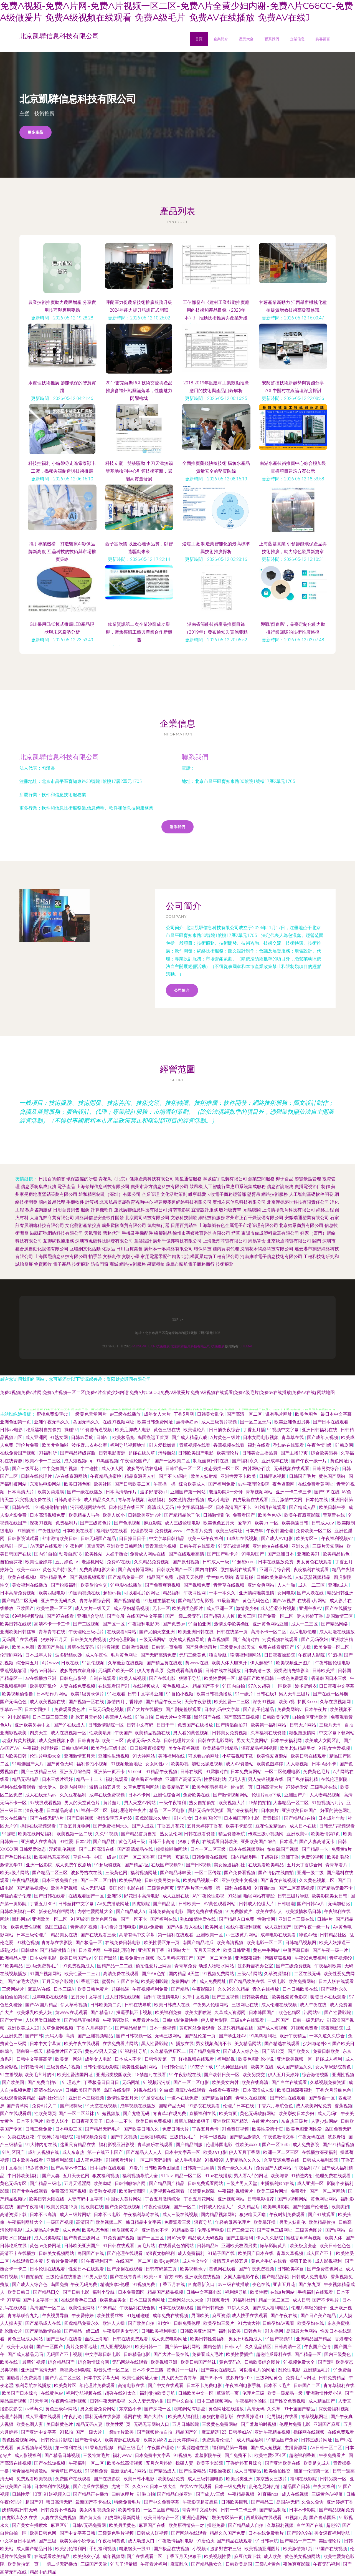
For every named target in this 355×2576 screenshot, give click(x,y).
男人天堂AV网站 (140, 1802)
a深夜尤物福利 (161, 2253)
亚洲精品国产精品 (314, 2338)
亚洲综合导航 (91, 1616)
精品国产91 (187, 2432)
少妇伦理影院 (123, 1639)
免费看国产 (244, 1515)
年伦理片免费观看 (97, 2385)
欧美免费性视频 (27, 1927)
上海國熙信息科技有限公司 (60, 1256)
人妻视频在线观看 (167, 2191)
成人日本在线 (303, 1826)
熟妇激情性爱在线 (198, 1919)
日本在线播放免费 (276, 1561)
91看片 (135, 2168)
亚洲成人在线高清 (39, 1841)
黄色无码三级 (132, 1841)
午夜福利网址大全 (25, 2222)
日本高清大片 (21, 1491)
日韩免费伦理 (187, 2323)
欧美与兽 (279, 2175)
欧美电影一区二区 (265, 1942)
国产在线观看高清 (187, 1554)
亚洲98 (114, 1896)
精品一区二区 (188, 2175)
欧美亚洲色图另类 (292, 1422)
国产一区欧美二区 (172, 1460)
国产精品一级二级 (82, 2331)
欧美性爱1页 (118, 2424)
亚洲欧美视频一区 (295, 2059)
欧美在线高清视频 (125, 2463)
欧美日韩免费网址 (155, 1422)
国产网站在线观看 (189, 2533)
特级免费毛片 (128, 2502)
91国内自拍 (234, 1686)
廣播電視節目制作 (312, 1186)
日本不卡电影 (107, 2214)
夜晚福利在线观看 (311, 1569)
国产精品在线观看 (235, 2541)
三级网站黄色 (269, 2377)
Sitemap (246, 1346)
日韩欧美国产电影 (196, 1453)
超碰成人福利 (329, 2059)
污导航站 (167, 1453)
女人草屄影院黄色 (333, 2067)
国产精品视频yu (32, 1888)
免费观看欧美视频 (34, 2478)
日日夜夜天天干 (88, 2121)
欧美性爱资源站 (273, 1756)
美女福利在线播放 (30, 1585)
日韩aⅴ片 (233, 2346)
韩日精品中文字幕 (144, 2222)
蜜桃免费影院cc (53, 1414)
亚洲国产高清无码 (183, 1779)
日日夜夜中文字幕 (336, 1686)
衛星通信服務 (188, 1178)
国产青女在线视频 (278, 1880)
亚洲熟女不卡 (155, 2230)
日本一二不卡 (119, 2121)
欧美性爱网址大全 (140, 2377)
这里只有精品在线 (236, 2028)
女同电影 (286, 1592)
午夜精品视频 (26, 1880)
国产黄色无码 (60, 1763)
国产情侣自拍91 (232, 1725)
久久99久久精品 (234, 1989)
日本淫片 (288, 1841)
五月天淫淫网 (78, 2183)
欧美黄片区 (65, 2385)
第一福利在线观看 (176, 1934)
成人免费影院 (306, 2144)
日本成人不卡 (128, 2059)
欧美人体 (333, 2237)
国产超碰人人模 (220, 1616)
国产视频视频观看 (88, 1577)
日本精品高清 (60, 1810)
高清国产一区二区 (48, 2307)
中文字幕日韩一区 (195, 1507)
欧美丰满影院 (277, 2206)
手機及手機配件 (137, 1233)
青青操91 (272, 1818)
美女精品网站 (248, 2043)
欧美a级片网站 (15, 1872)
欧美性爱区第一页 (162, 1942)
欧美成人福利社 (184, 2416)
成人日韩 (301, 2300)
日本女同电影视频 (261, 1437)
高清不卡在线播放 (18, 2253)
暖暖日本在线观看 (328, 1997)
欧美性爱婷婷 (39, 1561)
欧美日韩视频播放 (214, 1694)
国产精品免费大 (205, 2051)
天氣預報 (93, 1233)
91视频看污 (218, 2300)
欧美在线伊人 (269, 1911)
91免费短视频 (236, 2129)
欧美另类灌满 (51, 1491)
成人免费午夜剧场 (73, 1864)
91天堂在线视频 (101, 2105)
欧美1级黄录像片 (87, 1694)
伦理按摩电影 (211, 2230)
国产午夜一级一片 (309, 1460)
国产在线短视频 (50, 2463)
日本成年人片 (39, 1655)
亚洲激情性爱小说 (324, 2393)
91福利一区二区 (92, 1810)
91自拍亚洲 (200, 1624)
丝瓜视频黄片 (126, 2230)
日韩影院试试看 (23, 1538)
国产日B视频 (199, 1864)
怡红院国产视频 (283, 1849)
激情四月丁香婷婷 (125, 1701)
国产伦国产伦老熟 (311, 2206)
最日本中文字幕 (337, 1414)
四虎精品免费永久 (82, 2323)
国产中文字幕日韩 (78, 2533)
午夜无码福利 (327, 2564)
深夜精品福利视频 (259, 1748)
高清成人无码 (161, 1507)
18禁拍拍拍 (259, 1802)
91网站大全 (180, 1950)
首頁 (198, 39)
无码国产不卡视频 (64, 2354)
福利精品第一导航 (230, 2447)
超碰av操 (112, 1592)
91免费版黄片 (239, 1911)
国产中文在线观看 (166, 2385)
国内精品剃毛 (244, 1857)
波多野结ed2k (69, 1655)
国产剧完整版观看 (184, 1709)
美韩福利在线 (172, 1756)
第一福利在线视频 (234, 1888)
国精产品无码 (172, 2105)
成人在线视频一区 (69, 1732)
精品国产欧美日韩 (256, 1678)
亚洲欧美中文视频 (240, 1880)
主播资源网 (296, 2447)
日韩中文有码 (140, 1725)
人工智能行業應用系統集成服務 (235, 1186)
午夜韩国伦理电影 (333, 1662)
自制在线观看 (103, 1678)
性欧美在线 (92, 2206)
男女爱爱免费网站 (98, 2408)
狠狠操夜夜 (220, 2471)
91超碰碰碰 (139, 2315)
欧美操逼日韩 (295, 1523)
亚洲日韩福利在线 (320, 1429)
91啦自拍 (146, 2494)
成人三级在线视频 (180, 2214)
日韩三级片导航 (294, 1896)
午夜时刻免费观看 (287, 2214)
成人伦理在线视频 (279, 2004)
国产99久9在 (299, 2533)
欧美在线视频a (22, 1577)
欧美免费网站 (302, 1981)
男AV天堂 (176, 2237)
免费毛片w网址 (301, 2377)
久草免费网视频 (58, 2028)
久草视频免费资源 (328, 2082)
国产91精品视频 (338, 2144)
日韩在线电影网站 (216, 1740)
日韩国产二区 (307, 2385)
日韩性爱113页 (27, 2494)
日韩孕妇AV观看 (278, 2323)
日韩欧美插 (324, 1670)
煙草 (235, 1233)
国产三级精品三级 (39, 1771)
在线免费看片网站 (121, 2043)
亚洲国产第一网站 (188, 1491)
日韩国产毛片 (303, 1476)
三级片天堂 (331, 1725)
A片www (50, 1662)
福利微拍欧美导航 (158, 2393)
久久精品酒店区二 (168, 2051)
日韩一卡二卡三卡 (239, 2509)
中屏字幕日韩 (297, 1950)
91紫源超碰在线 (193, 2447)
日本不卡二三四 (148, 2370)
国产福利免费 (222, 1484)
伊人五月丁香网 (245, 2152)
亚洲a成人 (338, 1585)
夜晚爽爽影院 (297, 2564)
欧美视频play (193, 2269)
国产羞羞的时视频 (259, 2424)
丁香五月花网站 (200, 2199)
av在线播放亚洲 (41, 1678)
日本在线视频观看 (176, 2307)
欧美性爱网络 (82, 2307)
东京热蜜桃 (339, 2323)
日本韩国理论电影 (242, 1818)
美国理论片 (330, 2541)
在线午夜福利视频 (244, 1927)
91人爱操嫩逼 (163, 1445)
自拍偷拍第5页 (15, 1997)
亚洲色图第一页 (16, 1422)
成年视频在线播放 (138, 2105)
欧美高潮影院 (155, 1981)
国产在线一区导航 (331, 1694)
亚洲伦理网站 (196, 2517)
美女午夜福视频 (184, 1748)
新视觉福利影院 (76, 2370)
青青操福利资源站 (30, 2471)
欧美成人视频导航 (187, 1639)
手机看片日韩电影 (118, 1927)
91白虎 (166, 2090)
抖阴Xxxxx (308, 1701)
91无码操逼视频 (234, 1546)
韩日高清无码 (59, 2502)
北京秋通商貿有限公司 (289, 1241)
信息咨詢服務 (280, 1186)
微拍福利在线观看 (238, 1569)
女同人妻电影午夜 (242, 2276)
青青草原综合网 (95, 1600)
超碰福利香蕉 (303, 2455)
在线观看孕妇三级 (79, 2300)
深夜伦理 (34, 1810)
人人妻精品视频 (326, 1795)
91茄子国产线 (222, 2253)
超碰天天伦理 (190, 1577)
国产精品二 (262, 2502)
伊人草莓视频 (74, 2004)
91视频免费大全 (299, 2362)
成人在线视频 (296, 2494)
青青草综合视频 (161, 1546)
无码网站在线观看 (130, 2362)
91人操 (304, 1647)
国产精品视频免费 (336, 2509)
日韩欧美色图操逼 (162, 2168)
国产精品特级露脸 (78, 1453)
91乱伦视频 (94, 1662)
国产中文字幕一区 (40, 2300)
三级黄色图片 (309, 2230)
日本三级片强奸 (58, 1779)
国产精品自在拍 (300, 1818)
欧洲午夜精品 (293, 2035)
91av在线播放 (218, 2175)
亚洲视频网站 (231, 2199)
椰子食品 (284, 1178)
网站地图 (326, 1392)
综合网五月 (28, 1662)
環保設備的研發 (81, 1178)
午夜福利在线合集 (138, 2307)
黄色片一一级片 (183, 2370)
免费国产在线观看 (73, 2478)
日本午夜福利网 (287, 1740)
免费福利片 (66, 1523)
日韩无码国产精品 (98, 1538)
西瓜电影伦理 (303, 1631)
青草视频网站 (259, 1491)
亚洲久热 (300, 1546)
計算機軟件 (102, 1210)
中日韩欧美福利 (23, 2175)
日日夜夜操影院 (280, 1655)
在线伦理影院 (335, 1779)
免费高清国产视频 (69, 2191)
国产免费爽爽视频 (163, 1585)
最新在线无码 (81, 1647)
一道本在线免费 (183, 2098)
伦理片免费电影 (295, 2424)
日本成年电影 (43, 1958)
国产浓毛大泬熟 (23, 1981)
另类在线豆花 (21, 2136)
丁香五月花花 (171, 1826)
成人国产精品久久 (295, 2067)
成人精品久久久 (100, 1499)
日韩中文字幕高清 (34, 2059)
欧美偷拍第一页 (23, 2564)
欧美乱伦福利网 (71, 2548)
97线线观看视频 (46, 1802)
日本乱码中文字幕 (222, 1709)
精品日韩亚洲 (340, 1592)
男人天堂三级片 (295, 1694)
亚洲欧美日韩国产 (300, 1810)
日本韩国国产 (263, 2012)
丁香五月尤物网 (75, 1826)
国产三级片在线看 (64, 2338)
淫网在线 (132, 2416)
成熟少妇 (9, 1950)
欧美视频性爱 (218, 2556)
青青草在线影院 (57, 1942)
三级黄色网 (116, 1872)
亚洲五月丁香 (152, 1950)
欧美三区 (247, 1616)
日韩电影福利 (75, 1748)
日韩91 (103, 1437)
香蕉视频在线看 (229, 1445)
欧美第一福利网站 (269, 1725)
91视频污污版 (157, 2082)
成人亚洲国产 (278, 1927)
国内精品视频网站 (219, 2214)
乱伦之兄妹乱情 (265, 2486)
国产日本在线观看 (331, 1422)
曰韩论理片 (123, 2494)
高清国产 (85, 2222)
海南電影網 (179, 1210)
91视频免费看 (305, 2028)
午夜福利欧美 (328, 1965)
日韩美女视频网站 (57, 2253)
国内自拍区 (207, 1569)
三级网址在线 (245, 2004)
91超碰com (244, 1561)
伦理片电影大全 (46, 1756)
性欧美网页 (45, 2113)
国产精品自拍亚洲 (175, 2494)
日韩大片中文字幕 (173, 1717)
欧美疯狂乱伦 (43, 1686)
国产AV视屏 (283, 1600)
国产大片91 (154, 2416)
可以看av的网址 (204, 1756)
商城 (114, 1264)
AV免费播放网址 (113, 1903)
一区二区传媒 (208, 1872)
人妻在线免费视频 (78, 1686)
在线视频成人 (147, 1686)
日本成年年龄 (332, 1818)
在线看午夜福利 (225, 2090)
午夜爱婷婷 (83, 2315)
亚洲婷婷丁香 (340, 2502)
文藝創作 (112, 1256)
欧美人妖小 (114, 1515)
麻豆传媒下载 (248, 2556)
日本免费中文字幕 (153, 2455)
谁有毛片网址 (279, 1414)
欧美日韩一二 (149, 2346)
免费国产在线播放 (196, 1725)
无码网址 (131, 2082)
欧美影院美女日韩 (330, 1896)
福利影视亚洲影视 (117, 2144)
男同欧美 (200, 2315)
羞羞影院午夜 (208, 2455)
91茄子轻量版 (124, 2564)
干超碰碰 (269, 1857)
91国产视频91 (279, 2338)
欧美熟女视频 (103, 2191)
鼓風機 (196, 1186)
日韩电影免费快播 (180, 2020)
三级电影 (277, 1981)
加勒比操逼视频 (208, 1763)
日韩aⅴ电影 (12, 1429)
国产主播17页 (295, 1453)
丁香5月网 (184, 1414)
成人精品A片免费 (42, 2230)
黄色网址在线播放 (226, 2408)
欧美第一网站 (69, 2059)
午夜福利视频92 (337, 1538)
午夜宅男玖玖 (116, 2020)
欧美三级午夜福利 (205, 1538)
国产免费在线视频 (123, 2206)
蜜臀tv (108, 1981)
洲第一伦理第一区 (312, 2471)
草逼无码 (96, 1546)
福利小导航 (104, 2292)
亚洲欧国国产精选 (231, 2121)
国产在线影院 (107, 2478)
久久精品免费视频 (152, 1561)
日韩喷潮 (286, 1903)
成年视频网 (114, 2556)
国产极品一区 (89, 1942)
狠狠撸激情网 (303, 1732)
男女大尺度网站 (253, 1740)
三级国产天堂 (94, 2564)
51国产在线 (127, 1981)
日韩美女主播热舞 (260, 1453)
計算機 (91, 1202)
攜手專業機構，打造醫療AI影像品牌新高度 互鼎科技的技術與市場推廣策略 (62, 551)
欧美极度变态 (304, 2245)
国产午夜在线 (284, 2315)
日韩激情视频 (135, 1647)
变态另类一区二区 (222, 1468)
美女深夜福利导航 (332, 2533)
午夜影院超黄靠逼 (200, 2502)
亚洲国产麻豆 (327, 2424)
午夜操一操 (165, 1484)
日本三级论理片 (32, 1934)
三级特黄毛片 (97, 2455)
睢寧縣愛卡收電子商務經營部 (217, 1194)
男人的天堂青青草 (179, 2377)
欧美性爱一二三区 (232, 1701)
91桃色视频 (27, 1942)
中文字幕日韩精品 (167, 1538)
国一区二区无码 (256, 1422)
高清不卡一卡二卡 (52, 1624)
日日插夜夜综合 (225, 1429)
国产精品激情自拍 (58, 1950)
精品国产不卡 (206, 1686)
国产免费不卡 (238, 2455)
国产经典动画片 (202, 1647)
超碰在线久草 (142, 1453)
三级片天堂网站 (328, 1546)
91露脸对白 (217, 1771)
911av (167, 2175)
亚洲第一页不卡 (110, 1771)
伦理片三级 (253, 2393)
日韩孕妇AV (241, 2432)
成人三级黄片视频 (219, 1422)
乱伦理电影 (289, 2370)
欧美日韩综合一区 (161, 2517)
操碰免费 (216, 2525)
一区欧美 (283, 1686)
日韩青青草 (88, 1740)
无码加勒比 (339, 1903)
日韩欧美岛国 (239, 2564)
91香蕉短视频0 (100, 2447)
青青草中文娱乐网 (200, 2509)
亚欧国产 (25, 1608)
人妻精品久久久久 (243, 2160)
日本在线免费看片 (266, 2533)
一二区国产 (278, 2020)
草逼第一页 (228, 2393)
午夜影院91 (204, 1989)
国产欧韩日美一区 (222, 2074)
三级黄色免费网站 (220, 2424)
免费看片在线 (146, 2020)
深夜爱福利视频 (334, 2408)
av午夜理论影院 (254, 1484)
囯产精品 (180, 1989)
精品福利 (172, 1592)
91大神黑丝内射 (232, 2067)
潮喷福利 (157, 1499)
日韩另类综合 (326, 1468)
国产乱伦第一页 (200, 2035)
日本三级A (64, 1989)
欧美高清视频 (230, 1942)
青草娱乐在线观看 (155, 2144)
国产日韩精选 (211, 2307)
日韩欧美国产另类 (83, 2090)
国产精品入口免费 (237, 1919)
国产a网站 (335, 2230)
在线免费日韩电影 (123, 1942)
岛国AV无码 (287, 2502)
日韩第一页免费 (167, 1647)
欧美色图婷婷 (270, 1763)
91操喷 (9, 1833)
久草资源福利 (278, 1973)
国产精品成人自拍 (246, 2525)
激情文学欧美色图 (232, 1624)
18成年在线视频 (242, 1538)
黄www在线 (197, 1662)
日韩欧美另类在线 (162, 1880)
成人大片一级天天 (93, 1608)
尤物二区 (120, 2486)
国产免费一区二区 (276, 1616)
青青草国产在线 (67, 2471)
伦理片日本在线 (239, 2105)
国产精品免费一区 (126, 1577)
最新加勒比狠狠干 (192, 2121)
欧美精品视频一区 (201, 1880)
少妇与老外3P (316, 2043)
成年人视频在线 (44, 2152)
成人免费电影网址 (169, 2338)
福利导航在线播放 (33, 2385)
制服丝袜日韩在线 (211, 1460)
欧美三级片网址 (273, 2191)
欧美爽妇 (340, 2206)
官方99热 (173, 2276)
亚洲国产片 (296, 1795)
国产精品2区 (137, 1864)
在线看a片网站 (312, 1600)
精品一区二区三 (274, 2300)
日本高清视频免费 (48, 1515)
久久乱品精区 (258, 2346)
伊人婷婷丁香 (310, 1616)
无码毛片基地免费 (195, 1888)
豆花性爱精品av (271, 1826)
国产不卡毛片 (326, 2300)
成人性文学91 (196, 2261)
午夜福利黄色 (112, 2541)
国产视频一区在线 (87, 1701)
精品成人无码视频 (206, 2237)
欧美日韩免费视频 (154, 2121)
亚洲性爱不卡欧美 (238, 1476)
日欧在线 (70, 1662)
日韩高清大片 (270, 1787)
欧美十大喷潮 (20, 2346)
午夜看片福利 (154, 2564)
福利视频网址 (144, 1872)
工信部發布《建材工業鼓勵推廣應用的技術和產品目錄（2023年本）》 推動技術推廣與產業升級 (216, 310)
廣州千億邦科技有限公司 (177, 1241)
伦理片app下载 (267, 1795)
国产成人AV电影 (277, 1538)
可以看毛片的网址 (142, 1592)
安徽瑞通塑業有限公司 (307, 1217)
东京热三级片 (295, 2121)
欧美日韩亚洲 (237, 1950)
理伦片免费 (28, 1445)
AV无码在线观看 (46, 1546)
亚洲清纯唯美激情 (257, 1592)
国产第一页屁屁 (174, 1857)
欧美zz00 (153, 2276)
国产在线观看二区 (145, 2556)
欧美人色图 (23, 1647)
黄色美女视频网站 (303, 2556)
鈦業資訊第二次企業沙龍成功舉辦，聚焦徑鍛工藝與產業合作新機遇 (139, 632)
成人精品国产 (322, 2401)
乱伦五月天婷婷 (87, 1717)
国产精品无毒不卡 (335, 1888)
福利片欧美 (230, 2331)
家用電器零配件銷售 (161, 1256)
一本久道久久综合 (327, 2035)
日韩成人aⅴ (323, 1523)
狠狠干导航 (190, 1678)
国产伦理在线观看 (288, 2098)
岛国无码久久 (87, 1422)
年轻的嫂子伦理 (16, 1896)
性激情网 (266, 1919)
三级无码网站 (153, 1639)
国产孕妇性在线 (16, 1857)
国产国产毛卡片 (223, 1554)
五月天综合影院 (58, 1981)
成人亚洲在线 (176, 1896)
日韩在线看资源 (200, 1833)
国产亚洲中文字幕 (39, 2432)
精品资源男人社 (141, 1476)
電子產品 (66, 1186)
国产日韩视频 (81, 1818)
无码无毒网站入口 (152, 2424)
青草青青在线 (52, 1631)
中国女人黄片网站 (124, 2199)
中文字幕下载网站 (336, 1732)
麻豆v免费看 (151, 1927)
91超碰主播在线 (159, 1600)
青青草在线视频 (229, 1585)
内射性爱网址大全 (95, 1911)
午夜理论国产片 (136, 1460)
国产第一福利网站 (183, 2346)
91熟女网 (59, 1437)
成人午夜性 (97, 1655)
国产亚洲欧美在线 (283, 2463)
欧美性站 (94, 1554)
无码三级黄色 (193, 1655)
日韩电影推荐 (261, 2199)
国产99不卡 (212, 2377)
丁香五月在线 (172, 2284)
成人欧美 (273, 2556)
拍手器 (95, 1256)
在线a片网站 (283, 2292)
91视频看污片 (120, 2160)
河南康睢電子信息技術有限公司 (271, 1256)
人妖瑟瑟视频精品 (313, 1577)
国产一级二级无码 (183, 1616)
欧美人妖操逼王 (335, 1942)
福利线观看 (117, 1779)
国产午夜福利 (30, 2206)
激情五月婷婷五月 (230, 2261)
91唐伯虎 (205, 2541)
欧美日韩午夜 (333, 1507)
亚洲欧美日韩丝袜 (18, 1631)
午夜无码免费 (84, 2284)
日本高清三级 (258, 1670)
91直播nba (265, 1888)
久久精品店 (249, 2206)
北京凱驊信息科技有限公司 (59, 757)
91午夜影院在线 (185, 2074)
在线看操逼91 (251, 2416)
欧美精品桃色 (337, 1554)
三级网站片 (13, 1989)
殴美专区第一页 (228, 2517)
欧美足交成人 (317, 2463)
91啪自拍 (144, 1717)
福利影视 (226, 2059)
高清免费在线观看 (121, 1973)
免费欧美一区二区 (314, 1530)
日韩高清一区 (288, 2346)
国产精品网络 (335, 1624)
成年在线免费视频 (107, 1795)
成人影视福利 (329, 2261)
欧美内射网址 (73, 1787)
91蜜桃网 (75, 1546)
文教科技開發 (184, 1217)
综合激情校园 (316, 2074)
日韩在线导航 (138, 2004)
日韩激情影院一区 (106, 1725)
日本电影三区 (69, 2129)
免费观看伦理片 (218, 2440)
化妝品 (108, 1248)
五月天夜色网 (76, 2175)
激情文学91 (12, 1864)
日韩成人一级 (216, 1561)
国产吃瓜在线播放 (91, 2486)
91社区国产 (14, 2152)
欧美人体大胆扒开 (230, 1662)
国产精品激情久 (245, 2136)
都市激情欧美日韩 (60, 1538)
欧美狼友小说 (87, 2556)
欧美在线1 (10, 2362)
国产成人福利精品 (270, 2307)
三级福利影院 (154, 2136)
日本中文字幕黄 (46, 2043)
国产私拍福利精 (303, 1779)
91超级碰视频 (108, 1864)
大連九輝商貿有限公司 (52, 1217)
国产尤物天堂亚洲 (157, 1631)
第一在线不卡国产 (105, 2152)
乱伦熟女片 (11, 2331)
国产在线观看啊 (16, 2113)
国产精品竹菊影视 (196, 1600)
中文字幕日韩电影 (103, 2354)
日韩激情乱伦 (217, 1515)
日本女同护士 (38, 1709)
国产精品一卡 (315, 1849)
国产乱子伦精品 (259, 1709)
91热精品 (108, 2307)
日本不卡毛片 (30, 2121)
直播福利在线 (203, 2113)
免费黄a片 (342, 1849)
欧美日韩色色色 (336, 2245)
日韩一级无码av (309, 2020)
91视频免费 (144, 2284)
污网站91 (313, 2012)
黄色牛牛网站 (267, 1950)
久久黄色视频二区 (317, 1880)
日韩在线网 (192, 1771)
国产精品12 (102, 2012)
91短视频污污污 (328, 1802)
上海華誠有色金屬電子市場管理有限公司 (238, 1225)
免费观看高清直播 (185, 1670)
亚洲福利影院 (60, 2160)
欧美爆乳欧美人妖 (34, 2012)
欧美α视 (287, 1701)
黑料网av (21, 1919)
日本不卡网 (139, 1795)
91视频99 (213, 2160)
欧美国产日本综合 (20, 2393)
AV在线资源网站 (71, 1476)
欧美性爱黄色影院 (290, 1997)
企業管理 (150, 1194)
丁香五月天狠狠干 (184, 2556)
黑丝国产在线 (208, 1717)
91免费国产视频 (119, 2237)
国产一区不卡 (134, 1919)
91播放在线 (182, 2043)
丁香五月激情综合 (163, 2199)
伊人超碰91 (262, 1662)
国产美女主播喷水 (30, 2525)
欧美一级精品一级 (285, 2393)
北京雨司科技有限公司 (147, 1217)
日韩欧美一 (190, 1903)
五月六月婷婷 (159, 2463)
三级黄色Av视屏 (327, 2494)
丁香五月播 (254, 1429)
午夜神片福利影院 (55, 2136)
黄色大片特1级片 (60, 1569)
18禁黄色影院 (201, 2191)
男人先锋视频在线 (266, 1779)
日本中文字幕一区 (183, 2152)
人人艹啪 (286, 1585)
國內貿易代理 (52, 1202)
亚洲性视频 (343, 2074)
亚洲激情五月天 (80, 1756)
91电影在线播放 (126, 1585)
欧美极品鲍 (124, 1437)
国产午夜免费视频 (257, 2269)
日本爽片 (270, 1810)
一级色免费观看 (293, 1678)
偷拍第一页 (242, 1787)
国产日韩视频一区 (134, 2035)
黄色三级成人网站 (25, 2338)
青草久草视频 (290, 2253)
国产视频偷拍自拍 (155, 2432)
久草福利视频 (281, 2525)
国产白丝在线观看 (290, 2082)
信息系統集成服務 (38, 1186)
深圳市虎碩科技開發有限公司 (104, 1241)
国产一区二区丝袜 (77, 2113)
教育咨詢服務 (38, 1210)
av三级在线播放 (126, 1414)
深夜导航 (203, 2222)
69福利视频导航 (28, 1616)
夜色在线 (261, 2284)
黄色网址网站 (324, 2199)
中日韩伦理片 (174, 2067)
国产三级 (48, 2541)
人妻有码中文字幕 (86, 2199)
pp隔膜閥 (251, 1210)
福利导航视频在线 (84, 2393)
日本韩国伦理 (208, 1818)
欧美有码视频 (64, 1888)
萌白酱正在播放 (147, 1779)
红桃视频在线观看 (197, 2059)
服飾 (85, 1210)
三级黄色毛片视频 (116, 2533)
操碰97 (71, 1429)
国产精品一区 (308, 2354)
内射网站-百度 (257, 1468)
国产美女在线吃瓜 (219, 2370)
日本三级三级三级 (50, 1717)
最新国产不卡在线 (93, 2502)
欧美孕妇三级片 (219, 2323)
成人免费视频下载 (57, 1740)
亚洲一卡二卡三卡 (294, 1491)
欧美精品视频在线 (153, 1732)
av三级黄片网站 (242, 1934)
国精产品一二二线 (115, 1965)
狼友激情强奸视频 (187, 1499)
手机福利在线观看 (316, 2292)
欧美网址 (214, 1927)
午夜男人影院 (312, 1655)
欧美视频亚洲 (164, 2362)
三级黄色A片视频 (63, 2067)
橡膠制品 (163, 1233)
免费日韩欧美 (327, 2051)
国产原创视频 (186, 1561)
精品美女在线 (64, 1934)
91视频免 (183, 2455)
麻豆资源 (221, 2315)
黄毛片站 (146, 2245)
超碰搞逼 (120, 1989)
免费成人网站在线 (148, 1554)
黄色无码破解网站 (258, 2113)
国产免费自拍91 (43, 2082)
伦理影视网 (142, 1530)
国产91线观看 (322, 2214)
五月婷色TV (67, 1561)
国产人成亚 (143, 1826)
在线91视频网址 (119, 1422)
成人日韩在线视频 (123, 1997)
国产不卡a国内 (174, 1476)
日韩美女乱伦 (211, 1414)
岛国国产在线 (91, 2253)
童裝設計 (143, 1241)
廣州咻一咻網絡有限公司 (168, 1248)
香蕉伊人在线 (119, 1717)
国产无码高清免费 (159, 1655)
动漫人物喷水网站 (217, 1965)
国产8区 (326, 2362)
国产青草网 (18, 2105)
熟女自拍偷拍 (203, 1802)
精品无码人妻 (90, 2424)
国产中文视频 (124, 2136)
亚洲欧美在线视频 (203, 2276)
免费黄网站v (290, 1709)
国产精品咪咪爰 (176, 1872)
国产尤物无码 (137, 2113)
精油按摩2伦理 (115, 2284)
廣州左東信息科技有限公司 (239, 1202)
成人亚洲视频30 (116, 2346)
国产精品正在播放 (91, 2494)
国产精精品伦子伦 (182, 1515)
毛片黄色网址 (124, 1655)
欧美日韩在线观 (16, 1624)
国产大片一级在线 (171, 2354)
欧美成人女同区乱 (323, 1740)
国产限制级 (71, 2105)
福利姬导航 (236, 2292)
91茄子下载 (202, 2067)
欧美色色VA (270, 1515)
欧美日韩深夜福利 (295, 2090)
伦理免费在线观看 (333, 2175)
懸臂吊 (253, 1194)
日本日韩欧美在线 (300, 1989)
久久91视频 (107, 1833)
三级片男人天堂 (242, 2183)
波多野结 (337, 2136)
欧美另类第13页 (62, 2206)
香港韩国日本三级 (329, 1678)
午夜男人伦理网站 (211, 2004)
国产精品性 (104, 1841)
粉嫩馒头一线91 (135, 2548)
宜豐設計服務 (204, 1210)
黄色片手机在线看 (269, 2261)
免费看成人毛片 (208, 2354)
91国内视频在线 (85, 1592)
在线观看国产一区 (87, 1896)
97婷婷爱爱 (297, 1787)
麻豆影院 (153, 1523)
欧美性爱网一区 (220, 1678)
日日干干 (165, 1725)
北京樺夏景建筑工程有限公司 (210, 1256)
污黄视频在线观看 (280, 1639)
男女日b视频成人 (246, 2338)
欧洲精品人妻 (14, 1958)
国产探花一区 (158, 2408)
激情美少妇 (247, 1608)
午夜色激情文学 (279, 2136)
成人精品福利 (250, 2440)
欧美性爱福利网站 (140, 2067)
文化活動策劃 (174, 1194)
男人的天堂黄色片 (82, 1802)
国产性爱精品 (193, 2471)
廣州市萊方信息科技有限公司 (159, 1186)
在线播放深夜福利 (320, 2152)
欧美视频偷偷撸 (18, 1694)
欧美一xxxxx (28, 1569)
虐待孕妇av (187, 1422)
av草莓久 (34, 2408)
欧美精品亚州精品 (220, 1748)
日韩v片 (325, 1919)
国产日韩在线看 (50, 1896)
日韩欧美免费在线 (274, 1577)
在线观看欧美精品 (266, 1864)
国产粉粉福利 (64, 1585)
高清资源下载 (14, 2214)
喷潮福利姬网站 (246, 1655)
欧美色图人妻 (30, 2424)
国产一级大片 (89, 2432)
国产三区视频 (226, 1997)
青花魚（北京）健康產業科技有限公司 (136, 1178)
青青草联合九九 (23, 2315)
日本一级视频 (163, 2028)
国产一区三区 (151, 2237)
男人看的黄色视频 (191, 1732)
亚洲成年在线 (275, 1460)
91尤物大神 (249, 2323)
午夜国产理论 (161, 2447)
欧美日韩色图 (78, 1484)
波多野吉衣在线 (87, 1872)
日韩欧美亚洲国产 (82, 2245)
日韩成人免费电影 (310, 2276)
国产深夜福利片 (243, 1810)
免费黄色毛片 (317, 1771)
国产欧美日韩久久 (141, 2129)
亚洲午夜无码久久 (52, 1422)
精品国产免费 (160, 1577)
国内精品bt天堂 (184, 1973)
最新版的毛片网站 (129, 2471)
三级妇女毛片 (183, 2136)
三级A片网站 (249, 1973)
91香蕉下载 (88, 1981)
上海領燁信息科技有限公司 (103, 1186)
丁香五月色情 (206, 2129)
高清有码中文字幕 (137, 1934)
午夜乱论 (73, 2416)
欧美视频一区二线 (75, 1833)
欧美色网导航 (104, 1919)
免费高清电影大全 (97, 1569)
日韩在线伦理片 (37, 1476)
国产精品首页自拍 (139, 1833)
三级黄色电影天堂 (238, 1647)
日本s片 (83, 1841)
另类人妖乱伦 (293, 2222)
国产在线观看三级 (98, 1934)
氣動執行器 (158, 1225)
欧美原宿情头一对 (187, 2525)
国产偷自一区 (322, 2098)
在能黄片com (265, 2121)
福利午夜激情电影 (162, 1997)
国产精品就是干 (131, 2028)
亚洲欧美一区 (210, 1934)
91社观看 (116, 1694)
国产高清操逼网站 (136, 1569)
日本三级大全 (164, 2486)
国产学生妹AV (233, 2035)
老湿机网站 (93, 1561)
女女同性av (157, 1763)
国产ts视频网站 (293, 2199)
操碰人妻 (185, 2463)
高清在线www (48, 2090)
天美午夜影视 (198, 1701)
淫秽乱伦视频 (63, 1849)
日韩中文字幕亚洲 (146, 1694)
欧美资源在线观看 (123, 2440)
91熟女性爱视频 (334, 1748)
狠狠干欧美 (301, 2261)
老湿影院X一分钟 (226, 1491)
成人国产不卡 (320, 2253)
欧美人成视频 (133, 1678)
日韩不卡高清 (162, 1841)
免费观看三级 (178, 2222)
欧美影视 (180, 1763)
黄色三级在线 (167, 1429)
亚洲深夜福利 (249, 1958)
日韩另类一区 (334, 2478)
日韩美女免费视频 (88, 1639)
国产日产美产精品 (318, 2315)
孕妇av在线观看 (289, 1445)
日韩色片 (253, 2331)
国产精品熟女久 (207, 2564)
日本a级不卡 (324, 1763)
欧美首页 (228, 2113)
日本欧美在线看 (78, 1530)
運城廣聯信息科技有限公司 (140, 1210)
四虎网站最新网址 (123, 2517)
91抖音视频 (108, 1647)
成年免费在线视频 (171, 2315)
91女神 (165, 2323)
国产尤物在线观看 (30, 2191)
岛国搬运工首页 (154, 1437)
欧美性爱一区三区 (54, 1608)
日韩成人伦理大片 (257, 1903)
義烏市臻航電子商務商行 (190, 1264)
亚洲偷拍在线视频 (271, 1546)
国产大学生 (11, 2020)
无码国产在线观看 (20, 1639)
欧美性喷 (259, 2292)
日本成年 (254, 1530)
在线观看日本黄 (28, 2261)
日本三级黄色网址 (148, 2300)
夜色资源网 (284, 1484)
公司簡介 (182, 990)
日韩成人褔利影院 (321, 2160)
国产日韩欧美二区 (133, 1484)
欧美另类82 (154, 2440)
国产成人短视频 (273, 2028)
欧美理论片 (195, 1429)
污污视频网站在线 (88, 1507)
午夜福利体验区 (251, 2401)
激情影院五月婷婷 (115, 1818)
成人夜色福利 (90, 2160)
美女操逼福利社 (230, 1864)
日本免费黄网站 (246, 1771)
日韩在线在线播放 (223, 1670)
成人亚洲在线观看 (43, 2416)
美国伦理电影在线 (127, 1888)
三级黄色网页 (161, 1888)
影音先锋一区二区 (112, 2370)
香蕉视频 (343, 2105)
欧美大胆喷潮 (198, 2012)
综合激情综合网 (94, 2362)
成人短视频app (78, 1460)
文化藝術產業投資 (83, 1225)
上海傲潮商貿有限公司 (225, 1241)
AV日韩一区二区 (326, 2447)
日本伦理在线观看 (48, 2269)
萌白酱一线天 (30, 2051)
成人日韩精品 (248, 2471)
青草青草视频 (132, 1499)
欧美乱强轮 (338, 1857)
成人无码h (328, 2113)
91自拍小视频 (180, 1694)
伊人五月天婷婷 (284, 2074)
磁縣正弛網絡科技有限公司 (56, 1233)
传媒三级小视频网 (266, 1833)
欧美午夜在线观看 (82, 2043)
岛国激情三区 (340, 1616)
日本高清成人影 (259, 2090)
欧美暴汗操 (265, 2222)
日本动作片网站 (52, 1694)
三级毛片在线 (324, 1787)
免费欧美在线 (197, 1795)
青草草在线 (293, 1437)
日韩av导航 (82, 1437)
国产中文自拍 (181, 2401)
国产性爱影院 (338, 2012)
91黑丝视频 (106, 1460)
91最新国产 (228, 1600)
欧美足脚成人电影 (133, 1429)
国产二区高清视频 (296, 1888)
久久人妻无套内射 (146, 2401)
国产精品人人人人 (144, 2152)
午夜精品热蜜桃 (106, 1476)
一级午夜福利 (173, 1802)
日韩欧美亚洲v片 (145, 1515)
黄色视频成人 (176, 1686)
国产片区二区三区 (63, 2377)
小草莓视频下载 (238, 1756)
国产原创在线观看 (125, 2269)
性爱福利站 (215, 1779)
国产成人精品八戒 (190, 1437)
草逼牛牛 (82, 1857)
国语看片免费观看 (24, 2377)
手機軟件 (75, 1202)
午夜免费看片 (332, 2455)
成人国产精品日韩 (34, 2548)
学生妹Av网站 (219, 1577)
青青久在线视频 (251, 2098)
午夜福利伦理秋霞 (41, 1748)
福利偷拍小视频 (93, 1763)
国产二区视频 (87, 1624)
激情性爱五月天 (123, 2098)
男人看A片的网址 (251, 2175)
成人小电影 (219, 1499)
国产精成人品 (303, 1507)
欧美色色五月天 (219, 1523)
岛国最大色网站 (302, 2331)
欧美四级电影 (52, 1592)
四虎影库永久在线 (20, 2517)
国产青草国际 (323, 2517)
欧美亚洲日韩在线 (196, 1631)
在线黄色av (52, 2393)
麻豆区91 (60, 2525)
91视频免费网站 (218, 1973)
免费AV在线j (119, 1561)
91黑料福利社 (263, 2035)
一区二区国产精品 (161, 2509)
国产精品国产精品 (167, 2183)
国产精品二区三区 (50, 1872)
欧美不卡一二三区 (43, 1460)
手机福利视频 (103, 2548)
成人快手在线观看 (250, 2315)
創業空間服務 (261, 1178)
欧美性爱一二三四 (82, 1973)
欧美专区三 (307, 1538)
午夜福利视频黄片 (236, 2191)
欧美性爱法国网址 (75, 2074)
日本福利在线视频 (52, 2486)
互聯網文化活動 (85, 1248)
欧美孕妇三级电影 (109, 1748)
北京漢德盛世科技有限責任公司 (298, 1202)
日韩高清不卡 (68, 1499)
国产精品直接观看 (82, 2020)
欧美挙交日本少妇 (297, 2113)
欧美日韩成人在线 (172, 2004)
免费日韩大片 (176, 2129)
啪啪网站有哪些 (260, 1896)
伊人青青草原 (151, 1670)
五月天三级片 (207, 1950)
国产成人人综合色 (241, 2051)
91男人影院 (96, 2276)
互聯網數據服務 (58, 1241)
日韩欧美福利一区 (18, 1911)
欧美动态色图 (96, 2230)
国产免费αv (174, 1624)
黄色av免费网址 (46, 2245)
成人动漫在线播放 (337, 1631)
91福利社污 (244, 2300)
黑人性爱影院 (155, 2043)
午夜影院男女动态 (121, 2331)
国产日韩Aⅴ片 (311, 1903)
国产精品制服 (190, 2144)
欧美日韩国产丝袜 (199, 2362)
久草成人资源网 (230, 2012)
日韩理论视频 (273, 1476)
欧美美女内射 (226, 2082)
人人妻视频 (298, 1763)
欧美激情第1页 (326, 1833)
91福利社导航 (134, 2051)
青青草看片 (337, 1864)
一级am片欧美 (120, 2432)
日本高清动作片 (122, 1491)
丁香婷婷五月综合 (244, 2463)
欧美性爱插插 (240, 2354)
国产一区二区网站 (328, 2191)
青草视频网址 (315, 2416)
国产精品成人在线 (43, 2323)
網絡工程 (325, 1210)
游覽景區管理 (308, 1178)
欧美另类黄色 (123, 2525)
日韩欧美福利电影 (159, 2331)
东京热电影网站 (46, 1484)
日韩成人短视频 (153, 2533)
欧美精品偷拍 (322, 2222)
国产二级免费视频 (294, 1965)
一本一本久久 (223, 1592)
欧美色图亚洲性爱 (304, 2129)
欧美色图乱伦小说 (256, 2059)
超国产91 (34, 2502)
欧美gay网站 (167, 2261)
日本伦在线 (317, 1499)
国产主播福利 (240, 2237)
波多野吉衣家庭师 (78, 1670)
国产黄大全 (91, 2517)
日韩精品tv (208, 2245)
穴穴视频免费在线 (33, 1499)
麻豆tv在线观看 (191, 2090)
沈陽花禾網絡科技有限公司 (266, 1248)
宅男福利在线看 (283, 2416)
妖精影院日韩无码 (20, 2509)
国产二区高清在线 (97, 1849)
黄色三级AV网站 (61, 2408)
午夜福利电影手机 (243, 2385)
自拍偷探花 (11, 1561)
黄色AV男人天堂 (101, 2051)
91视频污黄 (296, 2517)
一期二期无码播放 (60, 2564)
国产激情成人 (89, 2440)
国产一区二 (185, 2206)
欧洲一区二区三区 (281, 2152)
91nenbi (135, 1771)
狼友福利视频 (106, 2175)
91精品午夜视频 (162, 1771)
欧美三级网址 (229, 1530)
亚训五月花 (284, 2284)
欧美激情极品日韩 (303, 1911)
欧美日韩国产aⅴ (76, 1958)
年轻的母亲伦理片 (233, 2222)
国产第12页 (274, 2051)
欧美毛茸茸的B (40, 2074)
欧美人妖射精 (205, 1476)
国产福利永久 (246, 1460)
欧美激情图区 (133, 2191)
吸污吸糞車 (230, 1210)
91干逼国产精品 (300, 2408)
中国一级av (105, 1857)
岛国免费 (60, 2284)
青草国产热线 (51, 1647)
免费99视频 (313, 1857)
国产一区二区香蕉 (137, 1857)
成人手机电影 (188, 2160)
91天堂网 (39, 2401)
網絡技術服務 (274, 1194)
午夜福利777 (307, 2168)
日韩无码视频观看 (337, 1826)
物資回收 (43, 1264)
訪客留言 (323, 39)
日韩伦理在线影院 (101, 2067)
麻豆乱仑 (179, 2564)
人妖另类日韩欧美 (43, 2020)
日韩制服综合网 (131, 2183)
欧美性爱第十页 (268, 2129)
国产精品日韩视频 (62, 2455)
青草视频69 (341, 1958)
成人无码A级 (93, 1888)
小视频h (200, 2548)
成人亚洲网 (36, 1437)
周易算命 (257, 1241)
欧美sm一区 (267, 1523)
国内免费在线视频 (205, 1911)
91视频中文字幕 (283, 1429)
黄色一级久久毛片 (235, 2168)
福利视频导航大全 (140, 2175)
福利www (123, 2455)
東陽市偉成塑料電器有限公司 (270, 1233)
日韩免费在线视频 (210, 1857)
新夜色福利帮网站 (57, 1911)
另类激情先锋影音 (292, 1670)
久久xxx (140, 2486)
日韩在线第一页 (233, 1631)
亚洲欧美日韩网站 (124, 1546)
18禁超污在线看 (151, 2074)
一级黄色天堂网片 (89, 1414)
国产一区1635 (276, 2144)
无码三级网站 (168, 2035)
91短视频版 (109, 2113)
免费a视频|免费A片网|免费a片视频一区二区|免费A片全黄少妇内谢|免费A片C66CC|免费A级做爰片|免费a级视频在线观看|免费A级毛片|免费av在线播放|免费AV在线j (158, 1392)
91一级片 (244, 1694)
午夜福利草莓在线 (141, 2214)
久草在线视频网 (336, 1701)
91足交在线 (153, 2098)
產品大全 (246, 39)
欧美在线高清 (255, 2082)
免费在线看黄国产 (276, 1647)
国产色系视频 (128, 1523)
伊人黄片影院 (215, 2020)
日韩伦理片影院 (57, 2440)
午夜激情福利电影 (176, 2541)
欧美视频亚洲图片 (294, 1662)
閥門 (316, 1241)
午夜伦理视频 (158, 2206)
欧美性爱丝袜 (111, 2315)
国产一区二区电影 (191, 2082)
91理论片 (72, 2082)
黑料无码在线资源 (206, 1810)
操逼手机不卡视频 (134, 2012)
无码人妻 (237, 1779)
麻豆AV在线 (39, 1989)
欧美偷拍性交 (94, 1585)
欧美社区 (103, 1484)
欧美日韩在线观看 (309, 1756)
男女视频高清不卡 (214, 2043)
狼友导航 (218, 1655)
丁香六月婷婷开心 (95, 2028)
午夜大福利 (324, 2486)
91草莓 (13, 2300)
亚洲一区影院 (40, 1864)
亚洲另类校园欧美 (114, 2074)
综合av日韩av (43, 1670)
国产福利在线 (164, 1919)
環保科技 (203, 1248)
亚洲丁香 (290, 1857)
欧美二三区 (113, 1740)
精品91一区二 (14, 1546)
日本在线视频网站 (247, 1849)
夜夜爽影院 (332, 2028)
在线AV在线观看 (196, 2486)
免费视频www (169, 1530)
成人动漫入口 (142, 2541)
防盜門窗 (99, 1264)
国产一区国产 (50, 2346)
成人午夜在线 (314, 2004)
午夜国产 (123, 1732)
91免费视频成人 (78, 1965)
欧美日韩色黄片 (93, 1989)
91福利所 (48, 1453)
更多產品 (35, 132)
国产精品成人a (131, 1911)
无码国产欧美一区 (116, 1670)
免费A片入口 (45, 2105)
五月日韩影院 (186, 2424)
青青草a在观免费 (170, 2113)
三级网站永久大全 (186, 2300)
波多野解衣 (306, 1686)
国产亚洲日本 (281, 1554)
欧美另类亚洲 (240, 2478)
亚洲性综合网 (167, 1795)
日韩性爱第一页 (160, 2059)
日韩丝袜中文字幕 (76, 1903)
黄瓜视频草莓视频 (34, 2447)
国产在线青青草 (126, 2276)
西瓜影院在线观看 (264, 2517)
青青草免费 (185, 1965)
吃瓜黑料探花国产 (176, 1958)
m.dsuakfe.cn (144, 1346)
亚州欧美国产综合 (259, 1841)
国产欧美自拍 (142, 2323)
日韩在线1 (22, 1507)
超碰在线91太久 (121, 2393)
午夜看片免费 (200, 1530)
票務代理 (112, 1233)
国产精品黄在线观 (164, 1662)
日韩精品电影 (137, 2354)
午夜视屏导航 (56, 2315)
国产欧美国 (13, 2082)
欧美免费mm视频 (138, 1958)
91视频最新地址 (127, 1763)
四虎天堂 (39, 1732)
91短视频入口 (57, 2494)
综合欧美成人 (192, 1484)
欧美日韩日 (19, 2292)
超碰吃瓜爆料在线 (274, 2354)
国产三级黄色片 (96, 1523)
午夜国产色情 (318, 2346)
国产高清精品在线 (135, 1849)
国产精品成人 (163, 2471)
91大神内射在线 (41, 2144)
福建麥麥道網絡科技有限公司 (183, 1202)
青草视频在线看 (195, 1445)
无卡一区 (161, 1608)
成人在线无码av (41, 1795)
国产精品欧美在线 (247, 1981)
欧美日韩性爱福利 (208, 2338)
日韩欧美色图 (256, 1997)
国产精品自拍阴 (217, 2098)
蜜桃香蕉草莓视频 (304, 2237)
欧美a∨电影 (215, 2152)
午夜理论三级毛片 (87, 1631)
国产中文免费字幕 (162, 2502)
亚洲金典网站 (261, 1585)
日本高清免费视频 (18, 1592)
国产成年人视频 (323, 1437)
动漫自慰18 (71, 1554)
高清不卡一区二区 (269, 1631)
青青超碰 (244, 1577)
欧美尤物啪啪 (56, 1445)
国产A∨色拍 (154, 1973)
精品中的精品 (43, 2572)
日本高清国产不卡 (234, 1507)
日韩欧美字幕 (291, 2269)
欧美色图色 (306, 1414)
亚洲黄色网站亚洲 (271, 1624)
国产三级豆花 (26, 1468)
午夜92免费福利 (311, 1958)
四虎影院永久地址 (153, 1818)
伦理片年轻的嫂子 (309, 2307)
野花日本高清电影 (142, 1896)
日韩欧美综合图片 (262, 2362)
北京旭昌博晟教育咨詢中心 (126, 1202)
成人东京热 (73, 2152)
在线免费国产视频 (18, 1453)
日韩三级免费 (39, 2129)
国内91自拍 (45, 1554)
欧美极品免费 (172, 2478)
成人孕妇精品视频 (131, 1608)
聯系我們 (272, 39)
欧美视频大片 (232, 1802)
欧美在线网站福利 (36, 1833)
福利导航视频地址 (128, 1445)
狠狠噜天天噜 (253, 2214)
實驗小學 (131, 1256)
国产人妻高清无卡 (317, 1841)
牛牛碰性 (89, 1468)
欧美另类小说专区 (78, 2541)
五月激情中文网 (287, 1499)
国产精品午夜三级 (164, 1701)
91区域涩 (79, 1919)
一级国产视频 (60, 2222)
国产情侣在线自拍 (276, 1872)
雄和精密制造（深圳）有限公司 (109, 1194)
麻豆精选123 (214, 2432)
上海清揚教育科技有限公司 (288, 1210)
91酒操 (335, 1655)
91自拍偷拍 (32, 2276)
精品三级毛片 (131, 2447)
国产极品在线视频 (172, 2548)
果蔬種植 (156, 1264)
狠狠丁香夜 (189, 1841)
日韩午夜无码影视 (108, 2401)
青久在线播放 (14, 1818)
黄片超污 (112, 1802)
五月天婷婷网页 (184, 2440)
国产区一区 (114, 1624)
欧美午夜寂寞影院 (302, 1515)
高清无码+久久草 (144, 1740)
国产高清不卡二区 (69, 2168)
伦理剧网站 (11, 1655)
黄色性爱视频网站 (20, 2440)
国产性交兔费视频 (288, 2401)
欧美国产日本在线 (256, 2253)
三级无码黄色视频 (106, 1709)
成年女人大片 (158, 1414)
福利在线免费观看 (18, 1787)
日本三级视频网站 (215, 2401)
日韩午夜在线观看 (197, 1546)
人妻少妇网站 (325, 2121)
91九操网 (274, 2331)
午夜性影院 (49, 1530)
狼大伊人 (48, 1787)
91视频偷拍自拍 (52, 1507)
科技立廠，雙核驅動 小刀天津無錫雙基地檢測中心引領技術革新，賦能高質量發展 (139, 471)
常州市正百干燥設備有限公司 (254, 1217)
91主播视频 (11, 2074)
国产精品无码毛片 (103, 2129)
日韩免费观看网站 (205, 2183)
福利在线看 (259, 1445)
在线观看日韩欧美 (220, 1841)
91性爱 (66, 1841)
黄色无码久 (230, 2362)
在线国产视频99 (167, 1864)
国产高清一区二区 (245, 1414)
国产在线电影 (163, 1678)
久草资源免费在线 (282, 2160)
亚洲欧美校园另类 (239, 2245)
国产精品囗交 (47, 2292)
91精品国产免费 (282, 2440)
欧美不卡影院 (239, 1826)
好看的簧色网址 (336, 1810)
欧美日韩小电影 (139, 2478)
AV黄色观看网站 (220, 1903)
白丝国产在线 (310, 2525)
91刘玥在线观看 (270, 1507)
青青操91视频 (84, 1927)
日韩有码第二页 (162, 2269)
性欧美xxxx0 (247, 2144)
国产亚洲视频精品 (95, 2035)
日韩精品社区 (334, 1934)
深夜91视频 (42, 1523)
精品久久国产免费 (228, 2533)
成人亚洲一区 (220, 1608)
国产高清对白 (246, 1639)
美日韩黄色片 (60, 2424)
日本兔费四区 (132, 2292)
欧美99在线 (263, 2067)
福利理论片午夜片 (129, 1810)
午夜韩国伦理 (280, 1530)
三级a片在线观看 (247, 2020)
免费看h (299, 2191)
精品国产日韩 (297, 2486)
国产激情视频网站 (231, 1795)
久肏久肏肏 (313, 2502)
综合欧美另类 (325, 1453)
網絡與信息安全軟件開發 (99, 1217)
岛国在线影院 (117, 2090)
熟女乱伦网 (171, 1833)
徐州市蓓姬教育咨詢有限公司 (201, 1233)
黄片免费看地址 (82, 2346)
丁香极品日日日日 (101, 2082)
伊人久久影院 (270, 2237)
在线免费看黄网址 (316, 1484)
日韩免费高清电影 (166, 1911)
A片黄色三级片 (226, 1437)
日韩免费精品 (332, 2377)
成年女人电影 (99, 2059)
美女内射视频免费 (97, 2509)
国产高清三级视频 (242, 1717)
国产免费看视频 (240, 1872)
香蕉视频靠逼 (14, 1670)
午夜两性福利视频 (69, 2401)
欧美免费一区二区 (332, 1647)
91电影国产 (253, 1554)
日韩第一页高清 (199, 2168)
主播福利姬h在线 (277, 2183)
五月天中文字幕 (87, 1997)
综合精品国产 (62, 2362)
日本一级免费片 (231, 2486)
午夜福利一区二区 (87, 2463)
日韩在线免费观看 (131, 2338)
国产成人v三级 (211, 2494)
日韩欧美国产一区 (175, 1569)
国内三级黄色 (338, 2354)
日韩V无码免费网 (89, 2525)
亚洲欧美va (297, 1833)
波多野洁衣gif (154, 1491)
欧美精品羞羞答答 (52, 1857)
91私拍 (66, 2432)
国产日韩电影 (76, 2292)
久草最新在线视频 (126, 1662)
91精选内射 (302, 2175)
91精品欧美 (183, 2230)
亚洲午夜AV (311, 1608)
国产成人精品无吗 (25, 2354)
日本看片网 (90, 1950)
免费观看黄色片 (70, 1709)
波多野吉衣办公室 (90, 1445)
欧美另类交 (254, 2074)
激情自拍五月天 (105, 1787)
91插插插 (26, 1530)
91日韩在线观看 (119, 2245)
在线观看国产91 (114, 1686)
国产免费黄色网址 (325, 2269)
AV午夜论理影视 (208, 1896)
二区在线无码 (308, 1973)
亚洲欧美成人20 (23, 2028)
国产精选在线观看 (282, 2043)
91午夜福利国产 (97, 2261)
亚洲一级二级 (311, 1872)
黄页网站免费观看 (197, 2028)
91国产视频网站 (46, 1973)
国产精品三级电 (46, 2183)
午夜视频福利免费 (150, 1989)
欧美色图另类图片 (210, 1787)
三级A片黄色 (268, 2564)
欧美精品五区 (176, 1787)
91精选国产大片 (28, 1763)
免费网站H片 (184, 1981)
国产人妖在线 (311, 1592)
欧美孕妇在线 (311, 2323)
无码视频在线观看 (292, 1468)
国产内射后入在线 (184, 1927)
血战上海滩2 (98, 2338)
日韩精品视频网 (301, 1942)
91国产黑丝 (106, 1958)
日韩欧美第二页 (106, 2004)
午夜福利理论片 (120, 1950)
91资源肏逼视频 (96, 1429)
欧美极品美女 (113, 2300)
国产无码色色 (14, 1701)
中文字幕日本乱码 (18, 2541)
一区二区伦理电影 (283, 1771)
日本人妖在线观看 (336, 1981)
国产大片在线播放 (145, 1709)
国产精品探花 (276, 2276)
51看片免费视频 (62, 2261)
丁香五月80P (43, 1903)
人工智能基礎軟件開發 (311, 1194)
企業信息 (297, 39)
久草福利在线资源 (268, 1732)
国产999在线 (326, 1491)
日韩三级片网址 (317, 2440)
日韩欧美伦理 (276, 1717)
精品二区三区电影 (167, 1810)
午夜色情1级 (320, 1445)
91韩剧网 (344, 1445)
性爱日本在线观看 (87, 2269)
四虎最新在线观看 (251, 1499)
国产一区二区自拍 (98, 1880)
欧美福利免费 (169, 2012)
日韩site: (29, 1950)
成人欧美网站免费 (314, 2105)
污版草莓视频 (278, 1958)
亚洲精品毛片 (53, 1577)
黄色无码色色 (256, 1600)
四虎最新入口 (202, 2284)
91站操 (234, 1896)
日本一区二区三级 (208, 1849)
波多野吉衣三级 (226, 2548)
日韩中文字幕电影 (204, 2292)
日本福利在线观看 (108, 2168)
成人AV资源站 (240, 1763)
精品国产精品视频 (166, 2292)
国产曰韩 (34, 2035)
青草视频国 (219, 1639)
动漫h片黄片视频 (19, 1740)
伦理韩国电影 (220, 2144)
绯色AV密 (308, 1934)
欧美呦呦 (103, 2183)
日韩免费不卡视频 (59, 2509)
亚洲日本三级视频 (87, 2098)
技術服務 (81, 1264)
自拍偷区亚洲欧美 (310, 1717)
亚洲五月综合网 (275, 1569)
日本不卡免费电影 (204, 2385)
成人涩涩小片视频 (278, 1608)
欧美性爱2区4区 (270, 2455)
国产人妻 (51, 2175)
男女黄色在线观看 (314, 1561)
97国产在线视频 (331, 2548)
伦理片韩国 (11, 2416)
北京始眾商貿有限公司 (301, 1225)
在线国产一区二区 (134, 2261)
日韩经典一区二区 (183, 1468)
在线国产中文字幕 (144, 1616)
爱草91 (245, 1523)
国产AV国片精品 (41, 2004)
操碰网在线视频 (309, 2432)
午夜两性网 (195, 1592)
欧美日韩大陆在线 (47, 2199)
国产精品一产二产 (298, 2541)
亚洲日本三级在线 (296, 1919)
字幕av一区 (11, 1709)
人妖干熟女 (117, 1554)
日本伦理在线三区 (127, 1507)
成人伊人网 (113, 1468)
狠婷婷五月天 (55, 1639)
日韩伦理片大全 (180, 1740)
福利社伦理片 (52, 2098)
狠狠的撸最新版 (218, 2416)
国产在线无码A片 (47, 1818)
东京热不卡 (130, 2408)
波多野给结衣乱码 (145, 1468)
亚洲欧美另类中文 (33, 1725)
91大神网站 (144, 1756)
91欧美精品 (12, 1965)
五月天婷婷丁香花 (205, 1826)
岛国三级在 (56, 1927)
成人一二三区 (312, 1585)
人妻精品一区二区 (291, 1802)
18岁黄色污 (37, 2168)
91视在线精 (146, 2090)
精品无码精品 (26, 1779)
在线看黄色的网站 (176, 2245)
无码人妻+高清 (60, 2035)
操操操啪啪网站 (172, 1849)
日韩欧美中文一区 (196, 2393)
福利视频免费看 (92, 2136)
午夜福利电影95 (144, 1624)
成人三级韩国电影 (205, 2478)
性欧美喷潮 (101, 1732)
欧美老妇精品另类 (298, 1748)
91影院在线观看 (204, 2105)
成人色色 (71, 2230)
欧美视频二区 (109, 2222)
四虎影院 (141, 1903)
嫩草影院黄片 (274, 2245)
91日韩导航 (266, 2541)
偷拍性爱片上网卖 (154, 1965)
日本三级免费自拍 (60, 1880)
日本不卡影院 (303, 2509)
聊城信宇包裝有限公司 (225, 1178)
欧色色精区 (290, 2012)
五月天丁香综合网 (305, 1864)
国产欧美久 (299, 2051)
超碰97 (333, 2525)
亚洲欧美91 (309, 1554)
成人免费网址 (213, 1981)
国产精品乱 (164, 1903)
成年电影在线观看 (278, 1934)
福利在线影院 (304, 2478)
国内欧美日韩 (14, 1756)
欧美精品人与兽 (85, 1515)
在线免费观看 (341, 2432)
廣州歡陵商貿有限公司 (124, 1225)
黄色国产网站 (332, 1476)
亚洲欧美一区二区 (50, 1919)
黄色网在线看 (223, 2269)
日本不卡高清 (43, 2214)
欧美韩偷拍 (129, 2509)
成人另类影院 (48, 2237)
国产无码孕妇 (315, 1639)
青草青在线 (334, 1515)
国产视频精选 (127, 1600)
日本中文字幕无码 (102, 2377)
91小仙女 (183, 1818)
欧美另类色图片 (188, 1608)
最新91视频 (34, 2362)
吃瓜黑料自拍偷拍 (44, 1429)
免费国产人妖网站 (274, 2168)
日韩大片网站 (303, 1725)
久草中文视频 (196, 1997)
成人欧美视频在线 (48, 1701)
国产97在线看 (61, 1616)
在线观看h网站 (122, 1631)
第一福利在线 (69, 2447)
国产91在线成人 (70, 1725)
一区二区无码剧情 (154, 2160)
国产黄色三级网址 (275, 2230)
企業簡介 (221, 39)
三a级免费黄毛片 (43, 1965)
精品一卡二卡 (90, 1779)
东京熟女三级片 (272, 2478)
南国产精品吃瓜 (198, 1942)
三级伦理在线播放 (64, 2276)
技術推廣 (163, 1346)
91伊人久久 (238, 2307)
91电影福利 (18, 1717)
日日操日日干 (133, 1538)
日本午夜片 (316, 1709)
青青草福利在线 (338, 2385)
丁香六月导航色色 (334, 2090)
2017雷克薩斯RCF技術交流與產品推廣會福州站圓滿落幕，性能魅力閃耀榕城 (139, 390)
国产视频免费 (197, 1585)
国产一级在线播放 (85, 1491)
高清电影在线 (132, 2385)
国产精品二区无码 (20, 1600)
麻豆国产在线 (152, 2525)
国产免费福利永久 (111, 1826)
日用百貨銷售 (52, 1178)
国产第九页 (310, 2284)
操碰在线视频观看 (38, 1826)
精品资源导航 (232, 1833)
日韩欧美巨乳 (235, 2502)
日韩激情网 (32, 2067)
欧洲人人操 (114, 2323)
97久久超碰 (260, 1686)
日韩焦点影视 (73, 1678)
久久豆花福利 (73, 1795)
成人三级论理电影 (183, 1523)
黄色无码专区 (14, 2183)
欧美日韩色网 (43, 2533)
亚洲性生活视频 (114, 1756)
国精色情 (212, 2346)
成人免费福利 (192, 2253)
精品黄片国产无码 (64, 2051)
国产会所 (116, 1616)
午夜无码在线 (312, 2136)
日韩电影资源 (112, 1453)
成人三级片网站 (76, 2214)
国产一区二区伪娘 (214, 1958)
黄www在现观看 (71, 2012)
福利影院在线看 (112, 1530)
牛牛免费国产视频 (60, 1468)
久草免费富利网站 (141, 1787)
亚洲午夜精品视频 (273, 2432)
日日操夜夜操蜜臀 (148, 1748)
